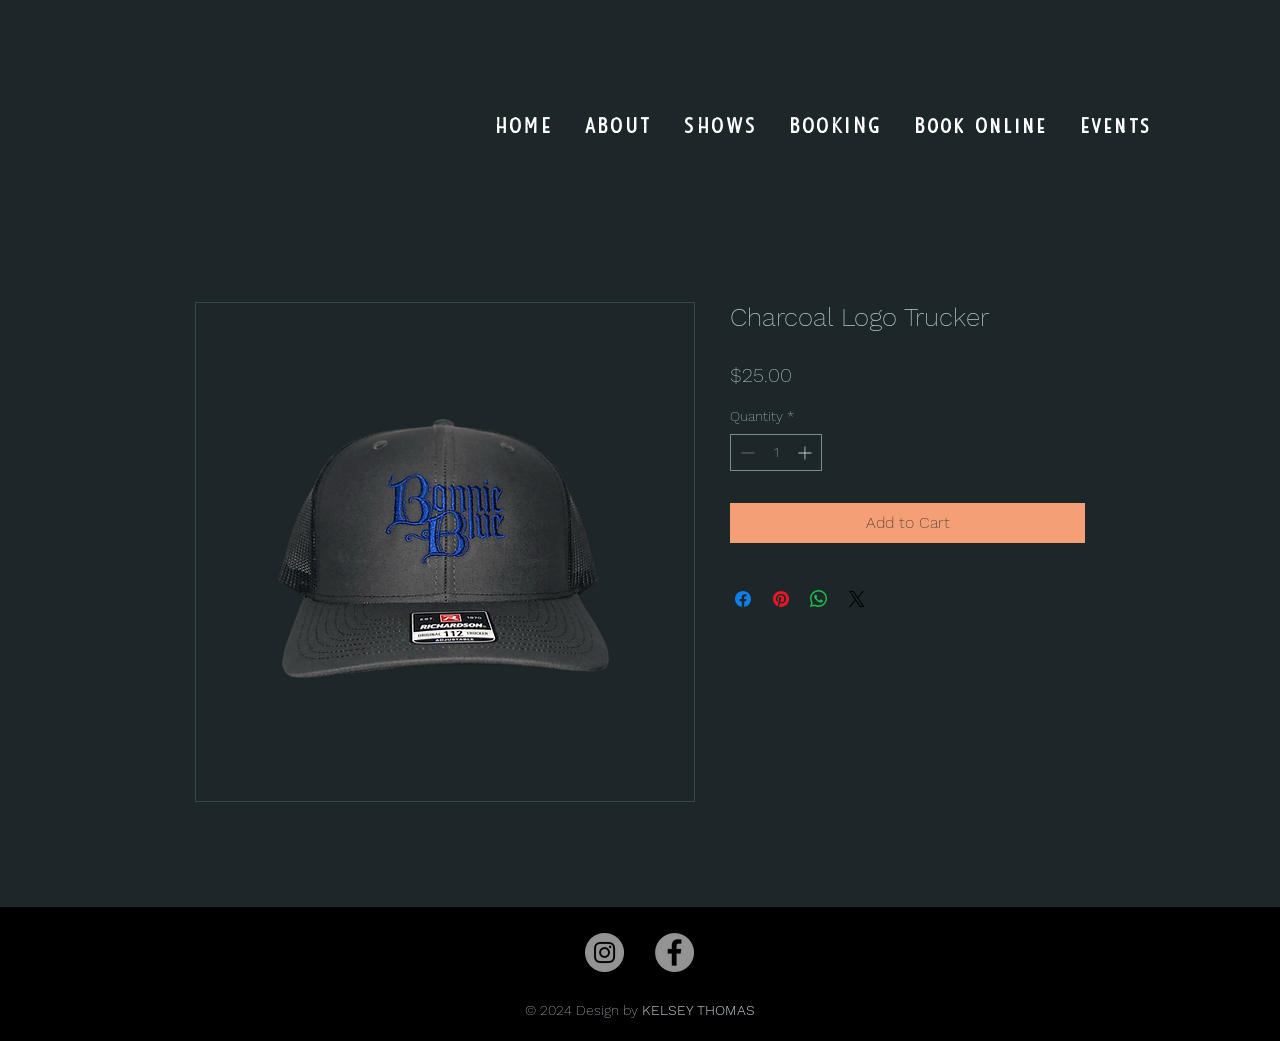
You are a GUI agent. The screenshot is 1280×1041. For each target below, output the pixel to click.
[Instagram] (604, 952)
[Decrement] (745, 452)
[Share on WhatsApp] (819, 599)
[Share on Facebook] (743, 599)
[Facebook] (674, 952)
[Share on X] (857, 599)
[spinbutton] (776, 452)
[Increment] (806, 452)
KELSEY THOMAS (698, 1010)
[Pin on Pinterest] (781, 599)
